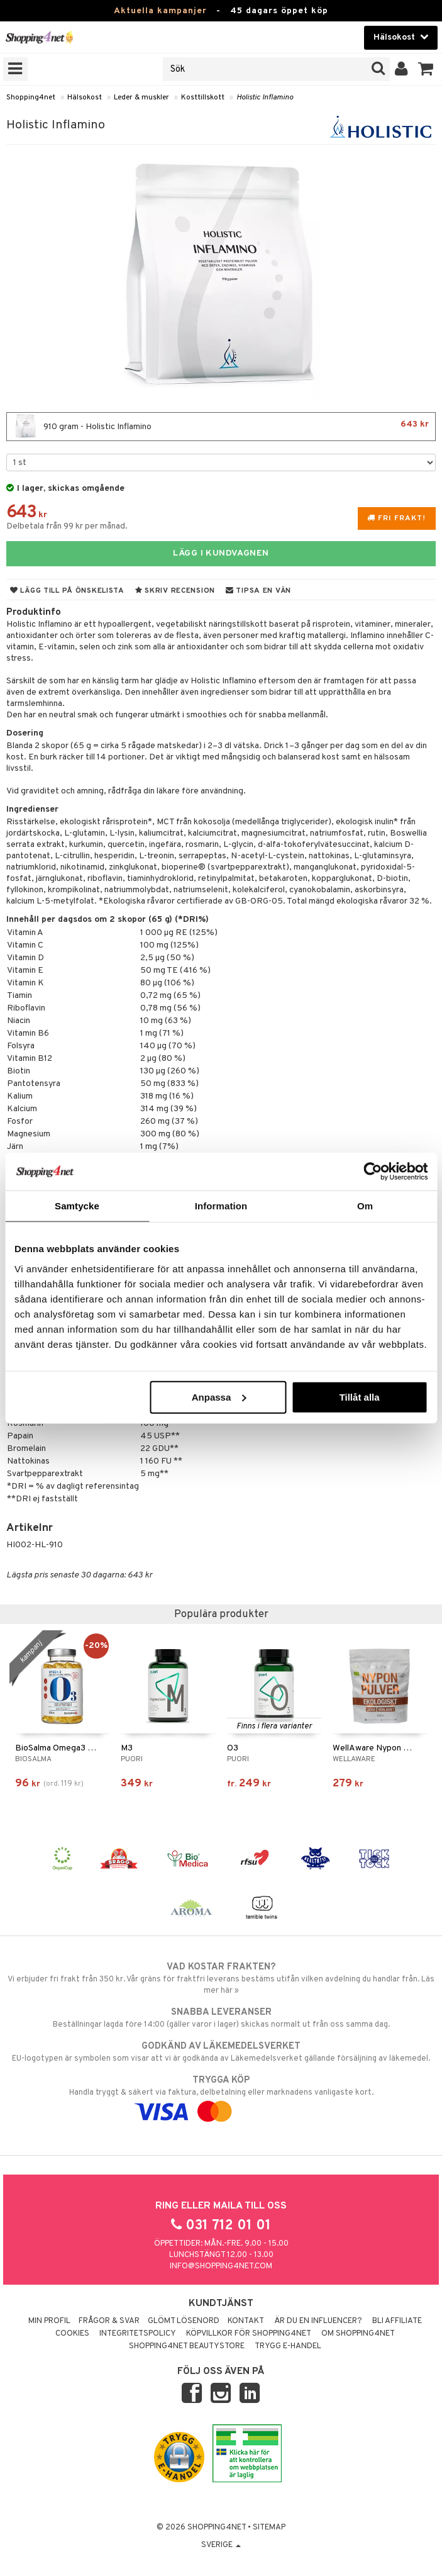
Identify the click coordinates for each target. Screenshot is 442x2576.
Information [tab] (221, 1206)
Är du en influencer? (318, 2321)
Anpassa (219, 1396)
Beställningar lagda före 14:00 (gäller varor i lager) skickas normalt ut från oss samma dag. (221, 2018)
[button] (426, 69)
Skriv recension (175, 591)
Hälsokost (84, 97)
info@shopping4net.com (221, 2266)
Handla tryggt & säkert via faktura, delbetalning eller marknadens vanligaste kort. (221, 2096)
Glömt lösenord (183, 2321)
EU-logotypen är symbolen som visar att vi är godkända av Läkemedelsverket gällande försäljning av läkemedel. (221, 2052)
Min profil (49, 2321)
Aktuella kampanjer (160, 11)
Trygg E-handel (288, 2346)
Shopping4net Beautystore (187, 2346)
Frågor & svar (109, 2321)
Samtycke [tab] (77, 1206)
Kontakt (246, 2321)
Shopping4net (30, 97)
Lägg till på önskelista (67, 591)
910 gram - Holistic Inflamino (221, 426)
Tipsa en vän (258, 591)
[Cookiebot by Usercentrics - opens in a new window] (373, 1171)
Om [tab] (365, 1206)
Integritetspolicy (137, 2334)
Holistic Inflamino (264, 97)
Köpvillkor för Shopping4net (248, 2334)
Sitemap (269, 2528)
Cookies (72, 2334)
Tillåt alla (360, 1396)
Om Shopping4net (358, 2334)
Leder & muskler (141, 97)
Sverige (221, 2545)
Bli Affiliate (397, 2321)
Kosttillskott (202, 97)
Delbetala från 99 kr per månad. (67, 526)
